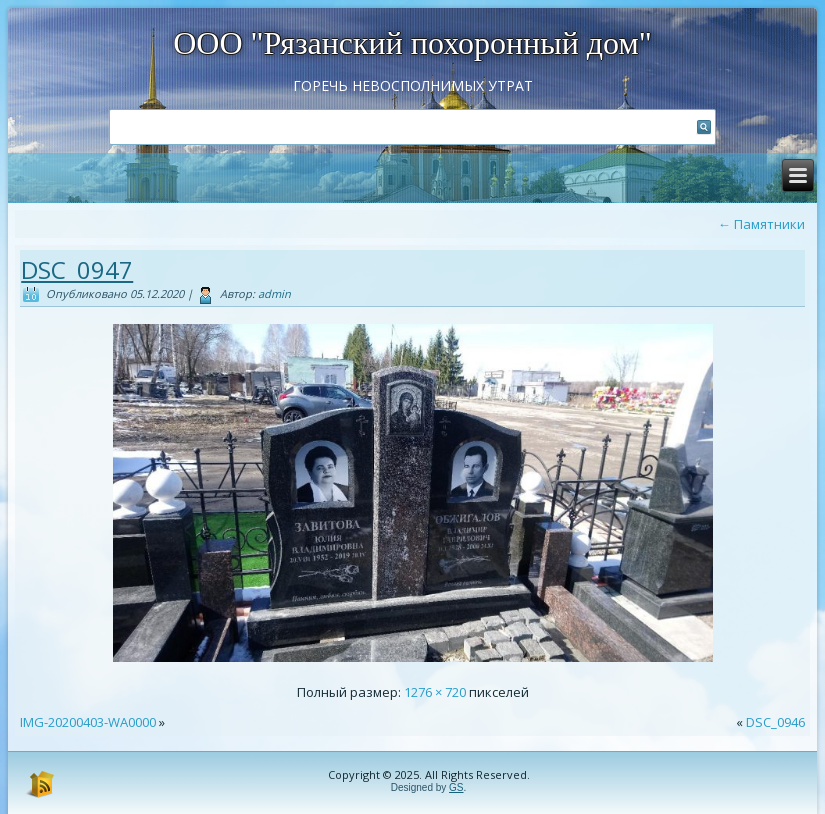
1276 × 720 (435, 692)
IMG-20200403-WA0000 (88, 722)
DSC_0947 (77, 269)
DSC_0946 (775, 722)
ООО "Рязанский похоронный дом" (412, 43)
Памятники (761, 224)
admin (274, 293)
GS (456, 787)
